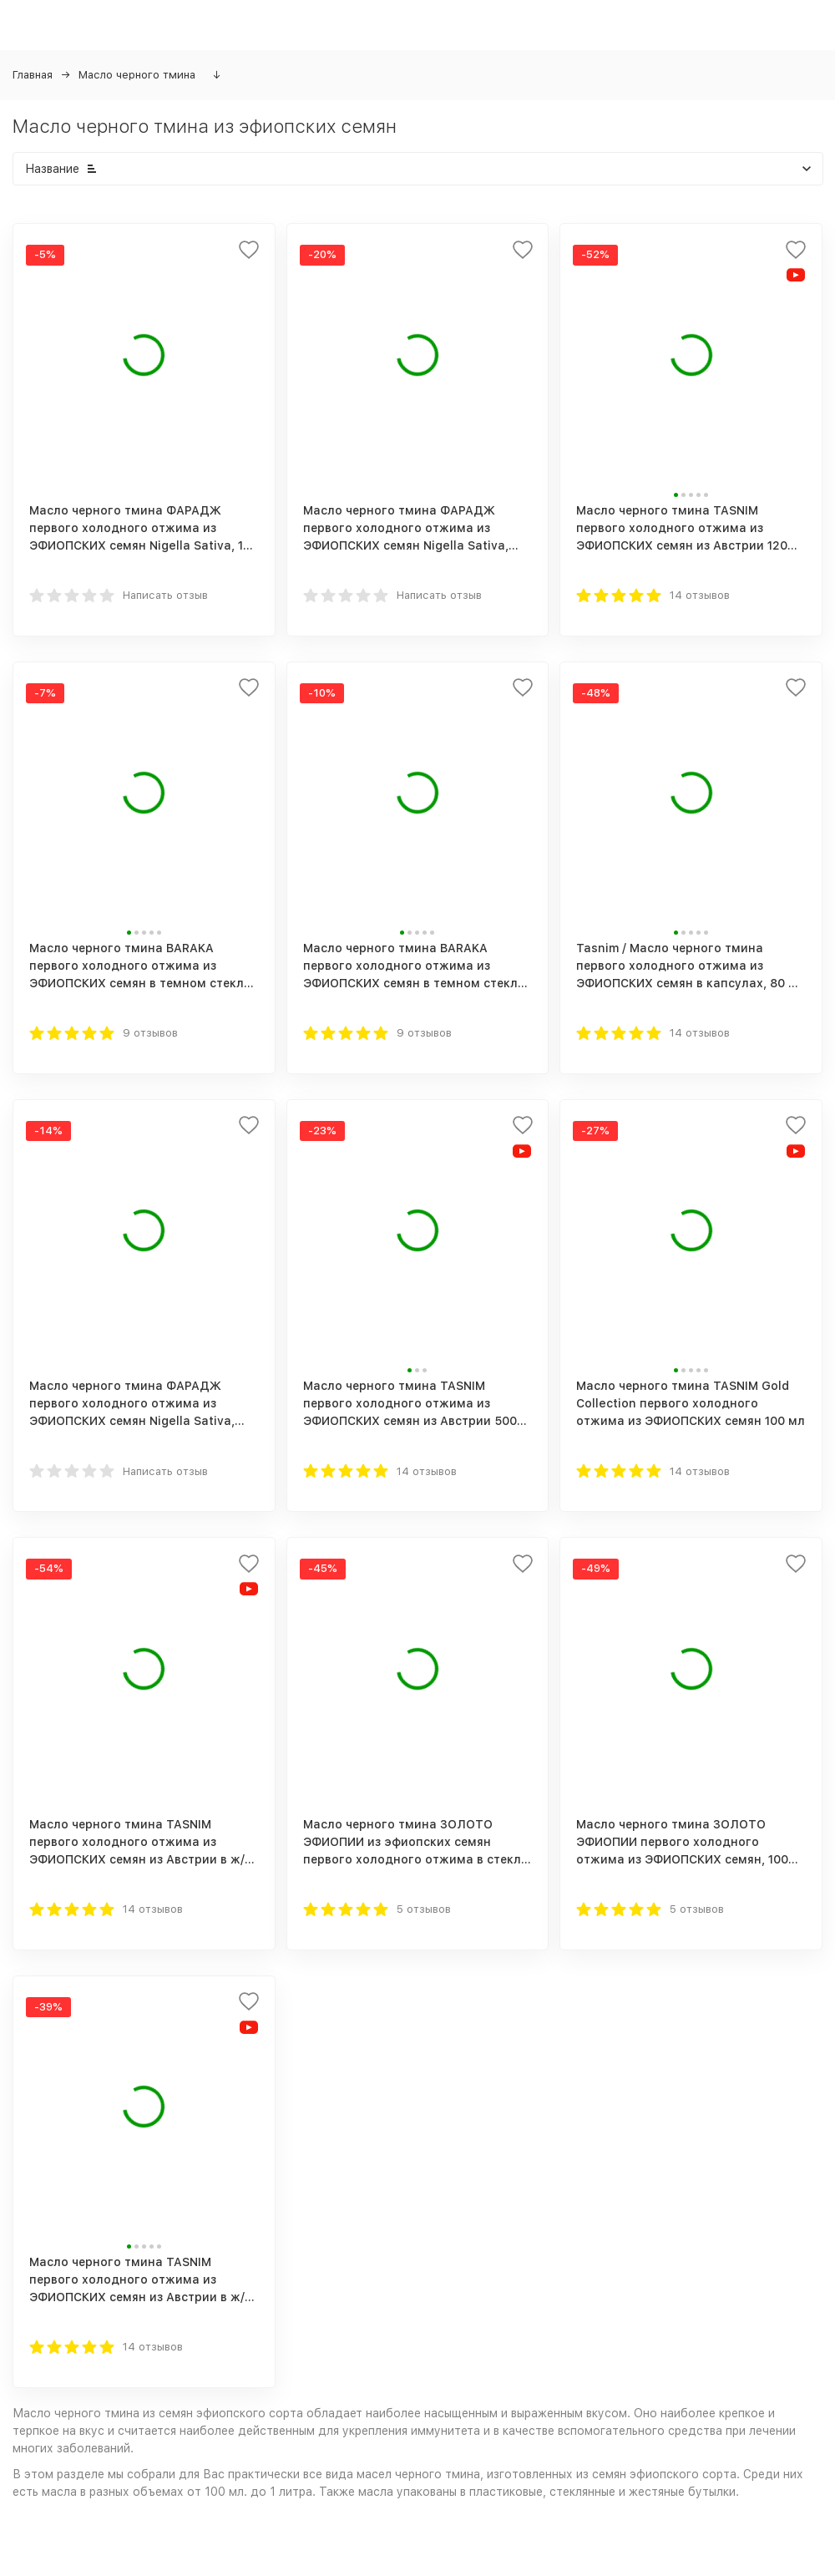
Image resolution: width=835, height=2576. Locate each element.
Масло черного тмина (136, 74)
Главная (33, 74)
